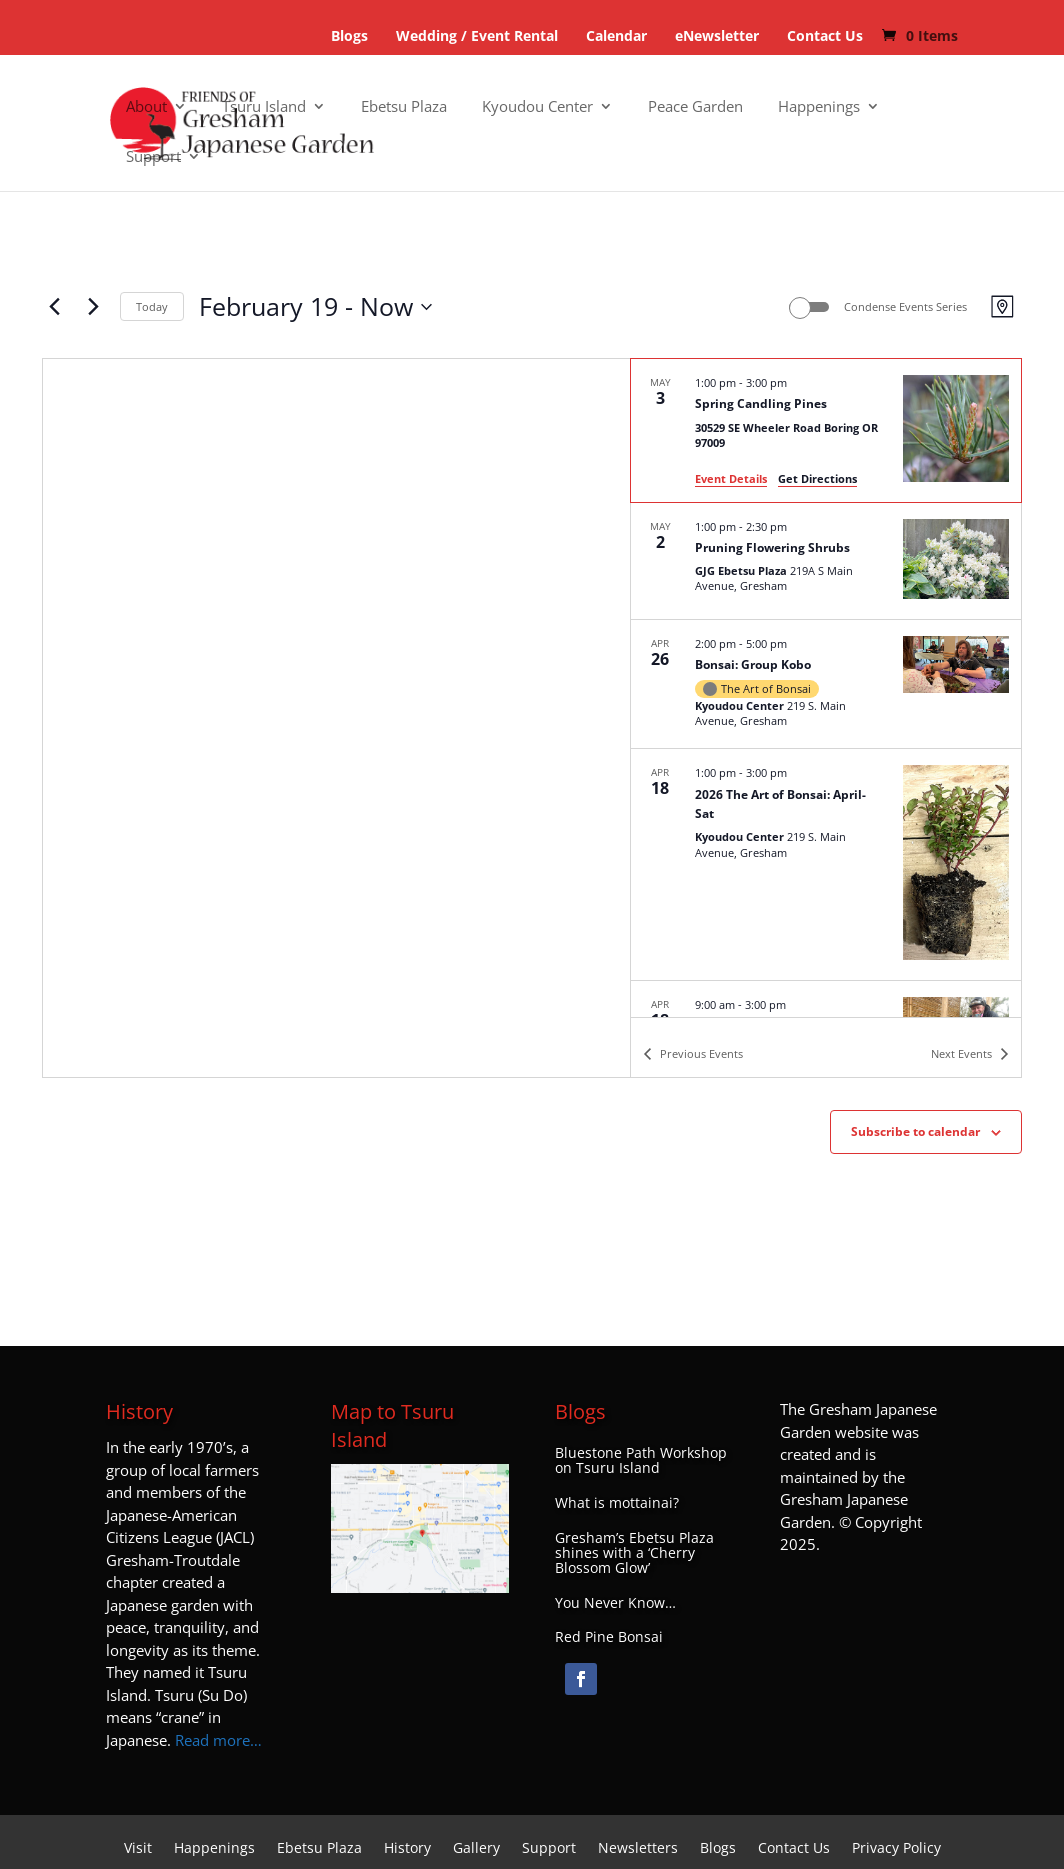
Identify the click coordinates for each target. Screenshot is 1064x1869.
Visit (138, 1849)
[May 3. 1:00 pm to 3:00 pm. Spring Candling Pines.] (826, 430)
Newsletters (638, 1849)
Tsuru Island (264, 107)
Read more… (218, 1740)
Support (153, 157)
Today (152, 306)
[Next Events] (93, 307)
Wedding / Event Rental (477, 36)
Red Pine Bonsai (609, 1637)
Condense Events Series (905, 306)
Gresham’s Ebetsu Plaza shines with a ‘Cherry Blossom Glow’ (634, 1553)
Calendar (616, 36)
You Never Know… (615, 1603)
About (146, 107)
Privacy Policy (896, 1849)
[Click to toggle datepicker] (315, 307)
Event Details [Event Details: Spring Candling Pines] (731, 478)
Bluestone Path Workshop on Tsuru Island (641, 1460)
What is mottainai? (617, 1503)
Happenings (819, 107)
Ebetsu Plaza (404, 107)
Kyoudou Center (537, 107)
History (407, 1849)
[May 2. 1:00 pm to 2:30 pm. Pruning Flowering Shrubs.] (826, 561)
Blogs (349, 36)
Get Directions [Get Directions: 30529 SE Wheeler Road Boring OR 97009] (817, 478)
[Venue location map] (336, 718)
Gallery (476, 1849)
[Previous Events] (54, 307)
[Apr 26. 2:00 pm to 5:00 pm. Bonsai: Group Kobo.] (826, 684)
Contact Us (825, 36)
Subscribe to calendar (915, 1131)
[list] (826, 688)
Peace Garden (695, 107)
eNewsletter (717, 36)
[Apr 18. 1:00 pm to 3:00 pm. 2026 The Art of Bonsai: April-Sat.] (826, 864)
